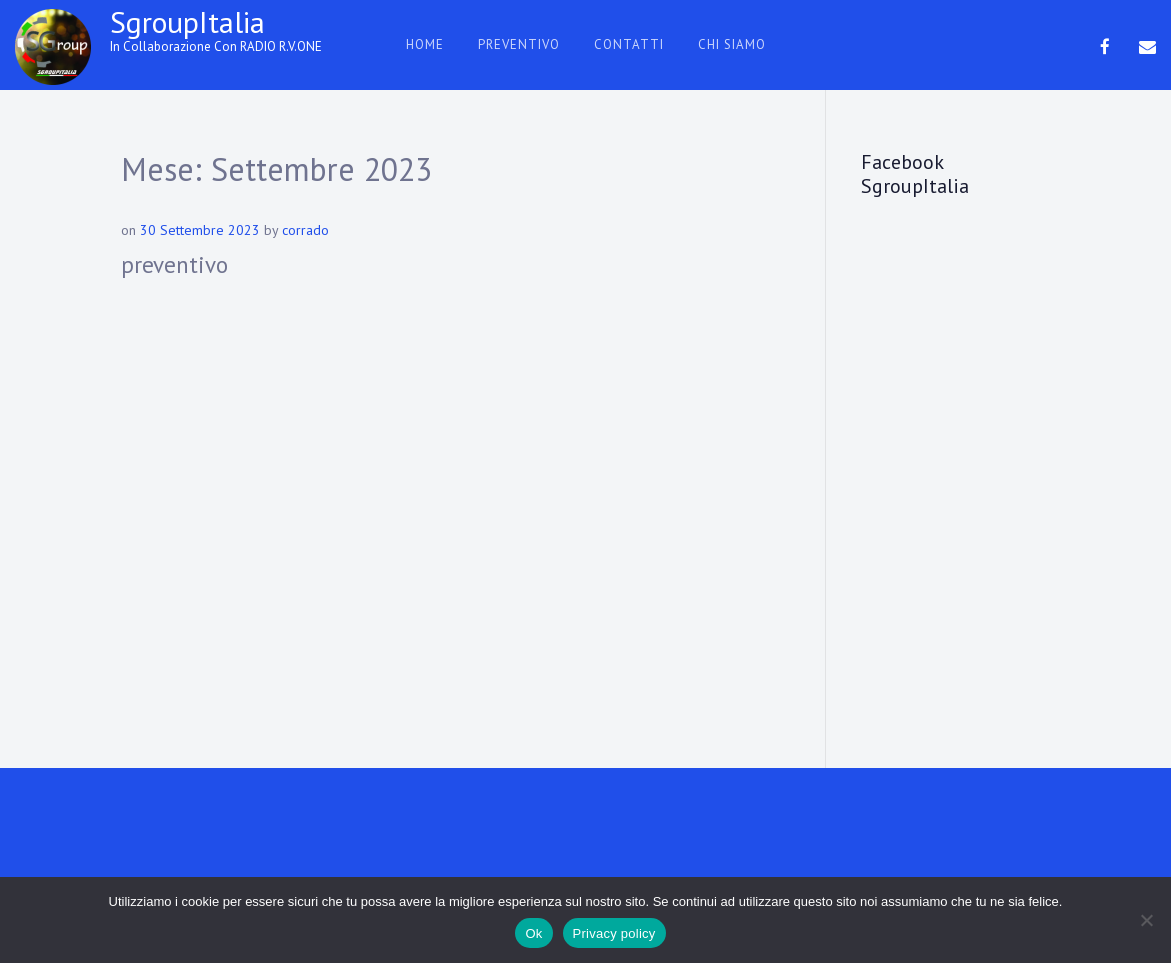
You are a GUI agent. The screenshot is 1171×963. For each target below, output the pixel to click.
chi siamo (732, 44)
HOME (425, 44)
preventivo (519, 44)
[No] (1146, 920)
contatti (629, 44)
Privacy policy (614, 933)
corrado (305, 230)
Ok (533, 933)
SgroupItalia (187, 21)
